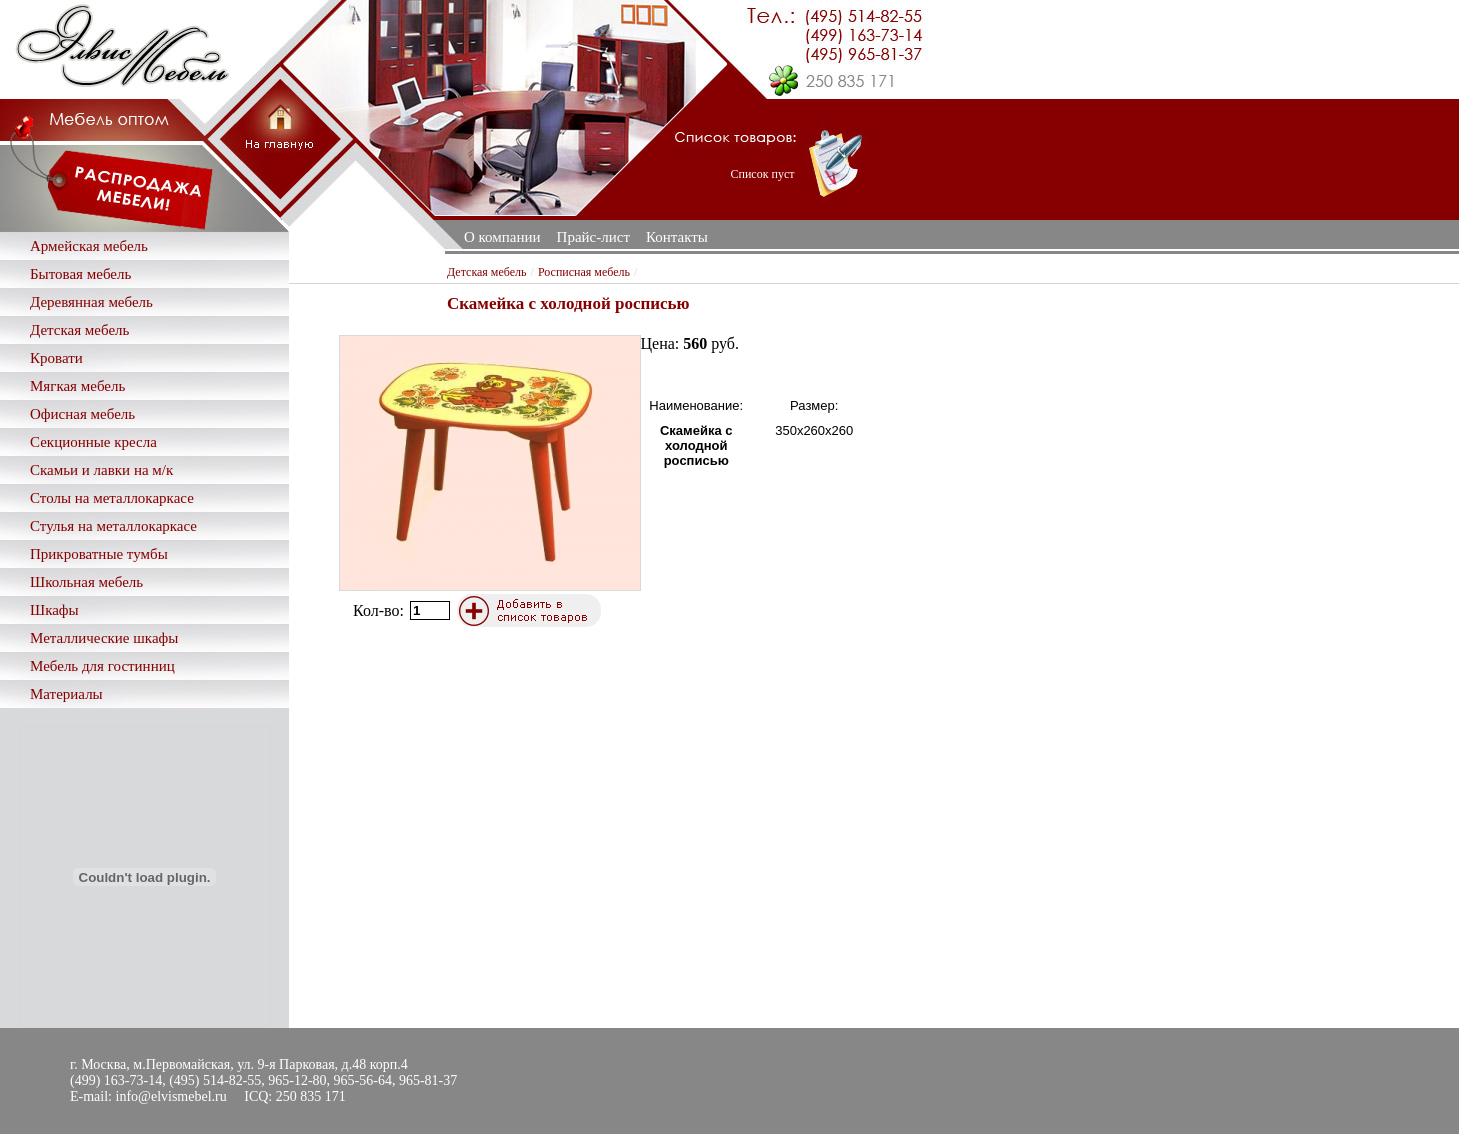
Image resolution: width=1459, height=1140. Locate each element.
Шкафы (54, 610)
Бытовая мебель (80, 274)
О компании (502, 237)
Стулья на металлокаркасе (113, 526)
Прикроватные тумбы (99, 554)
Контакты (677, 237)
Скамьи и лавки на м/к (101, 470)
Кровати (56, 358)
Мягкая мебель (77, 386)
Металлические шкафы (104, 638)
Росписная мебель (584, 272)
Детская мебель (79, 330)
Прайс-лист (593, 237)
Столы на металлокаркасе (112, 498)
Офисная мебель (82, 414)
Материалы (66, 694)
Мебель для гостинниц (102, 666)
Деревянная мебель (91, 302)
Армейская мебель (89, 246)
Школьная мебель (86, 582)
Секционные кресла (93, 442)
